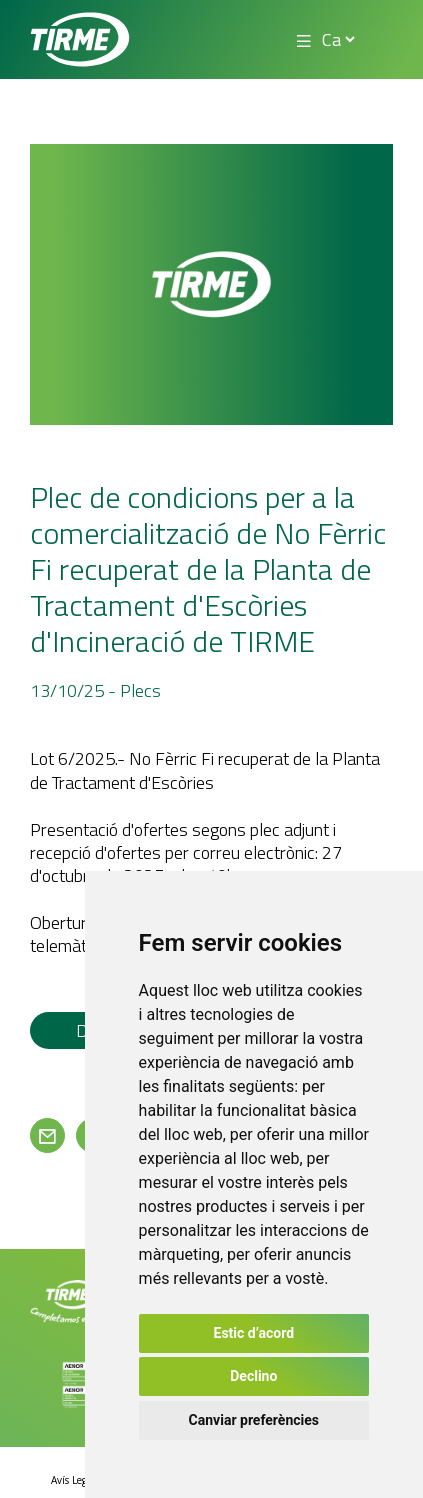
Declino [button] (253, 1376)
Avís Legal (73, 1480)
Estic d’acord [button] (254, 1333)
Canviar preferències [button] (254, 1420)
